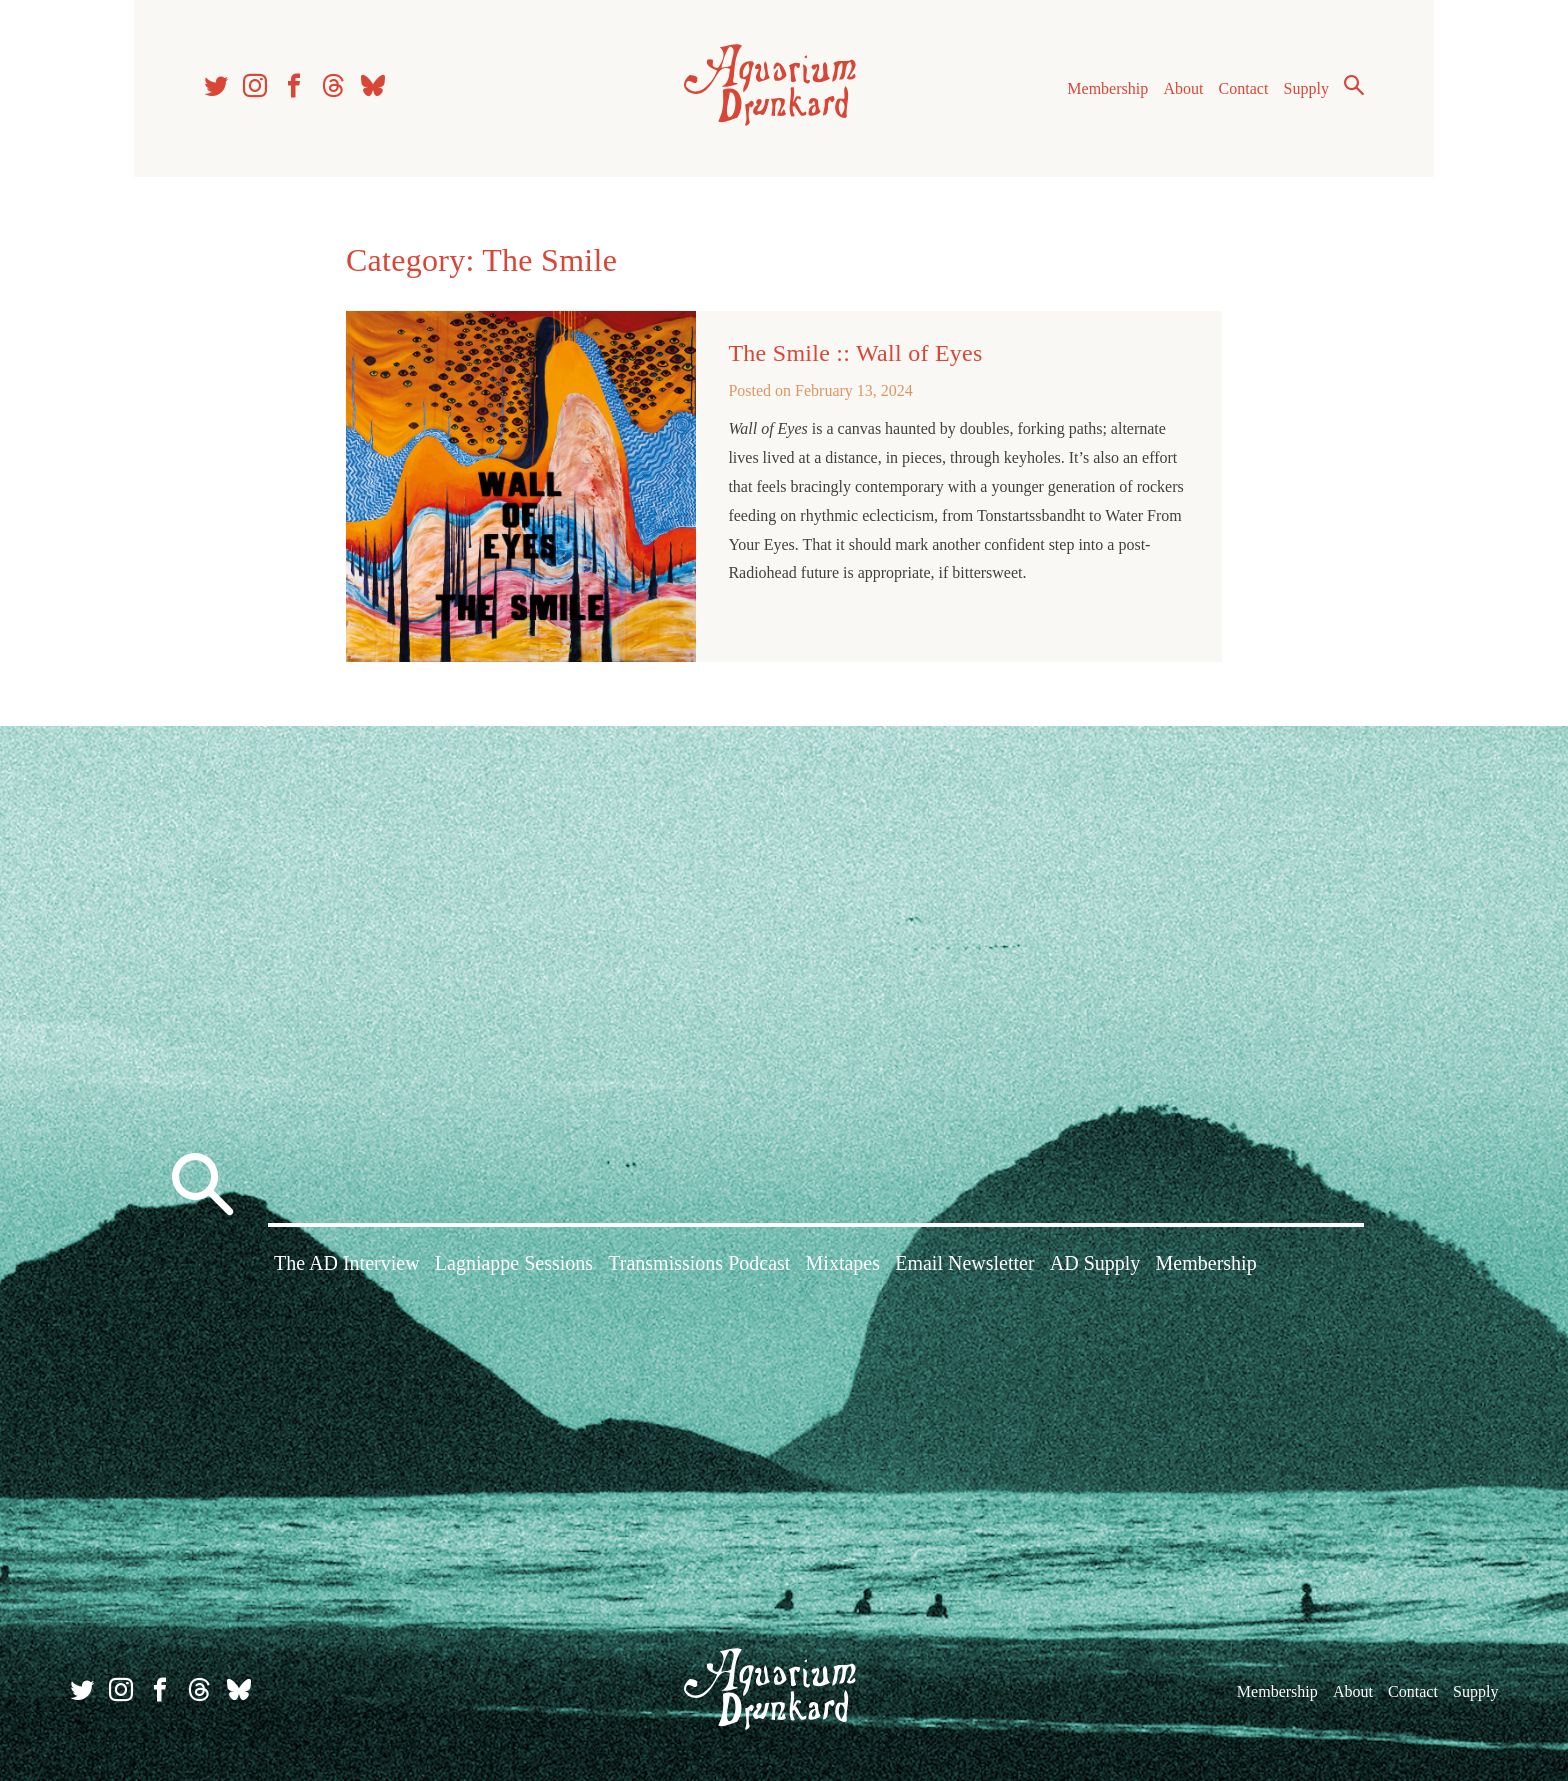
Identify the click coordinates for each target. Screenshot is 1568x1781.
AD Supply (1095, 1263)
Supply (1306, 88)
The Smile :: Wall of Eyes (855, 353)
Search (1354, 85)
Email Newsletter (964, 1263)
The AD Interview (347, 1263)
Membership (1107, 88)
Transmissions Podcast (699, 1263)
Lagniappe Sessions (514, 1263)
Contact (1244, 88)
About (1183, 88)
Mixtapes (843, 1263)
